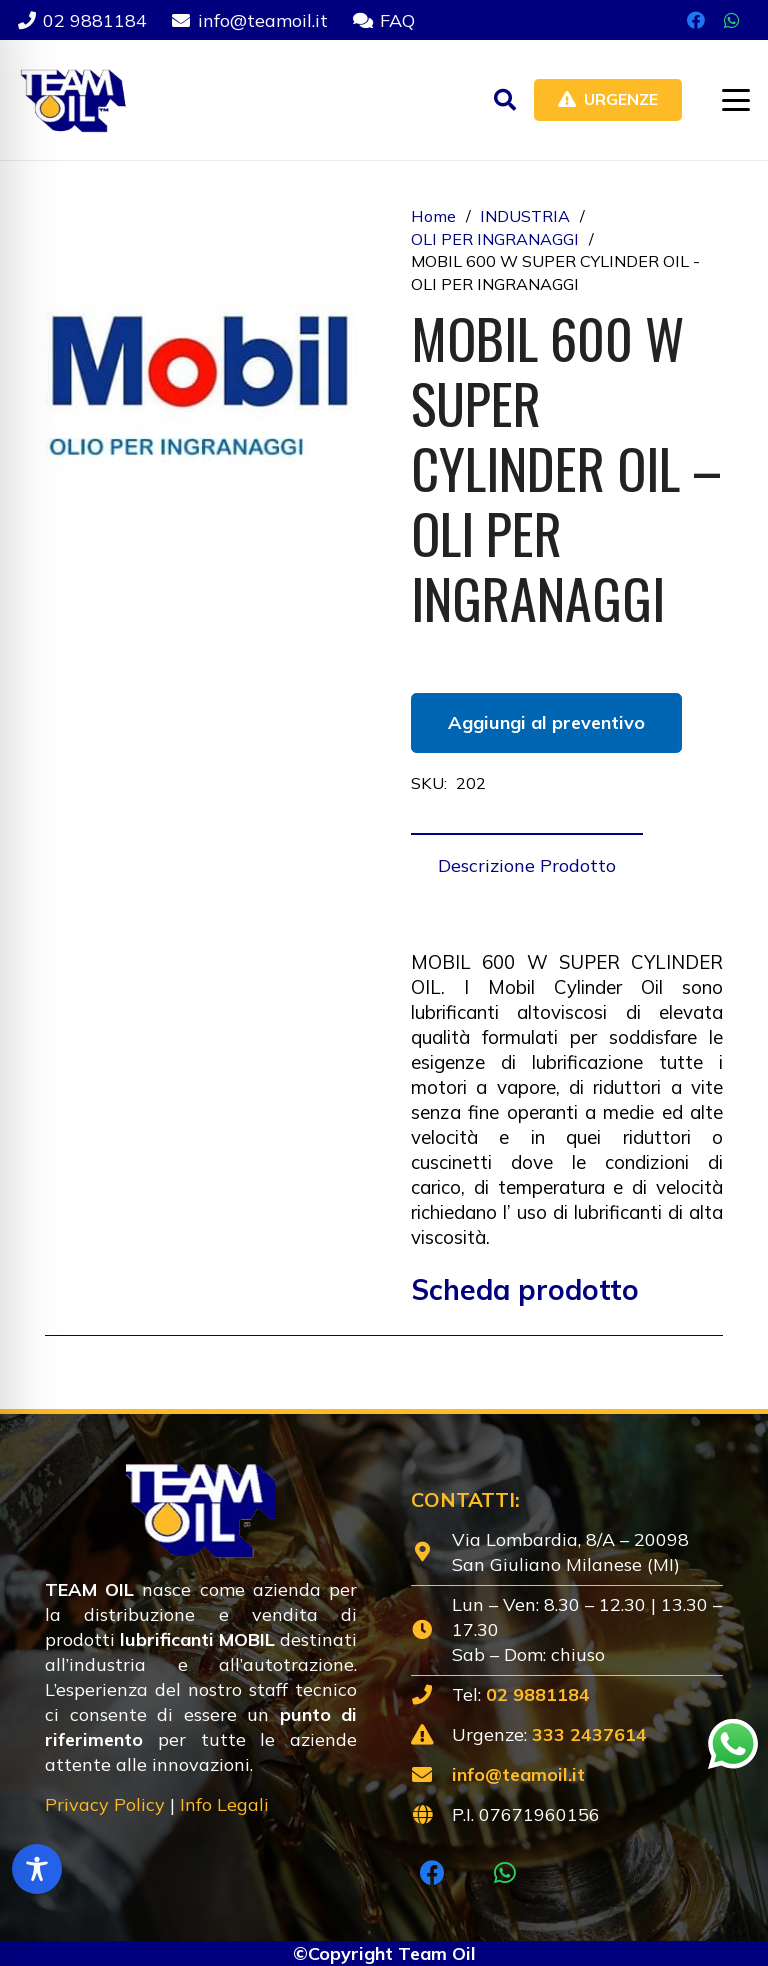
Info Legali (224, 1804)
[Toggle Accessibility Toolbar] (37, 1869)
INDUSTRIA (525, 216)
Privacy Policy (105, 1804)
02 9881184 (538, 1694)
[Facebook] (696, 20)
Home (433, 216)
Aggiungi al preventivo (546, 722)
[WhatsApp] (732, 20)
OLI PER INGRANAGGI (495, 239)
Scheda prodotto (525, 1289)
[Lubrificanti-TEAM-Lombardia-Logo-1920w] (72, 100)
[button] (505, 100)
